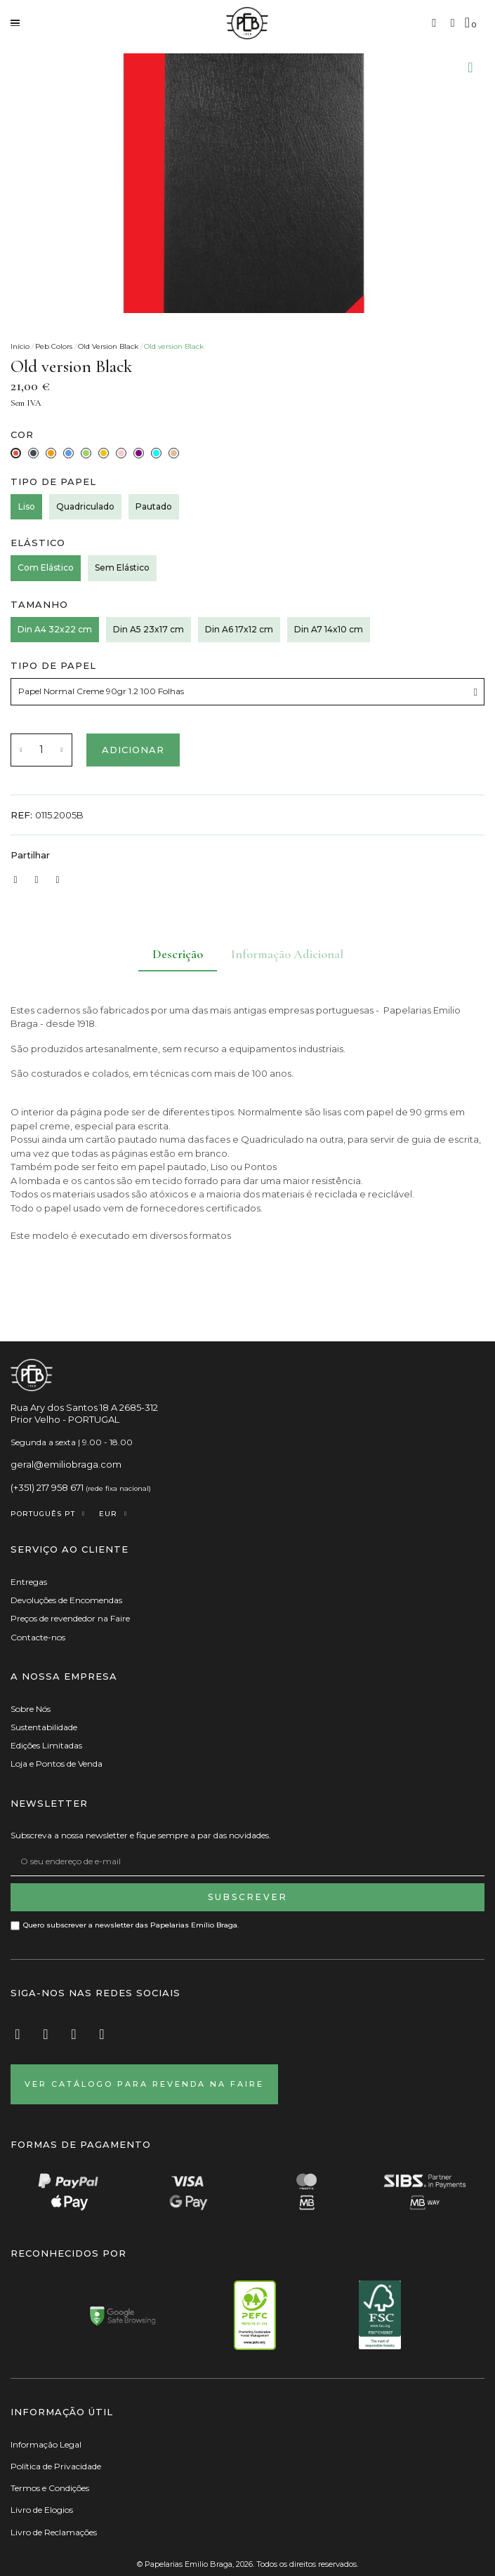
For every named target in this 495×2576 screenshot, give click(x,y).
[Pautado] (153, 506)
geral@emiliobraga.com (66, 1464)
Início (20, 346)
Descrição (177, 954)
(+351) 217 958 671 (47, 1487)
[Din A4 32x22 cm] (55, 629)
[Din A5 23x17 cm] (148, 629)
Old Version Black (108, 346)
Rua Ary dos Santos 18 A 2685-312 (84, 1407)
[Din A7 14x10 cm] (328, 629)
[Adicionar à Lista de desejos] (470, 67)
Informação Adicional (287, 954)
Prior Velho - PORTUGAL (65, 1419)
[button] (434, 22)
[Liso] (26, 506)
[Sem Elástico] (122, 567)
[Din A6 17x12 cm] (239, 629)
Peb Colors (53, 346)
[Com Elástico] (46, 567)
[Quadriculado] (85, 506)
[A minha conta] (453, 23)
